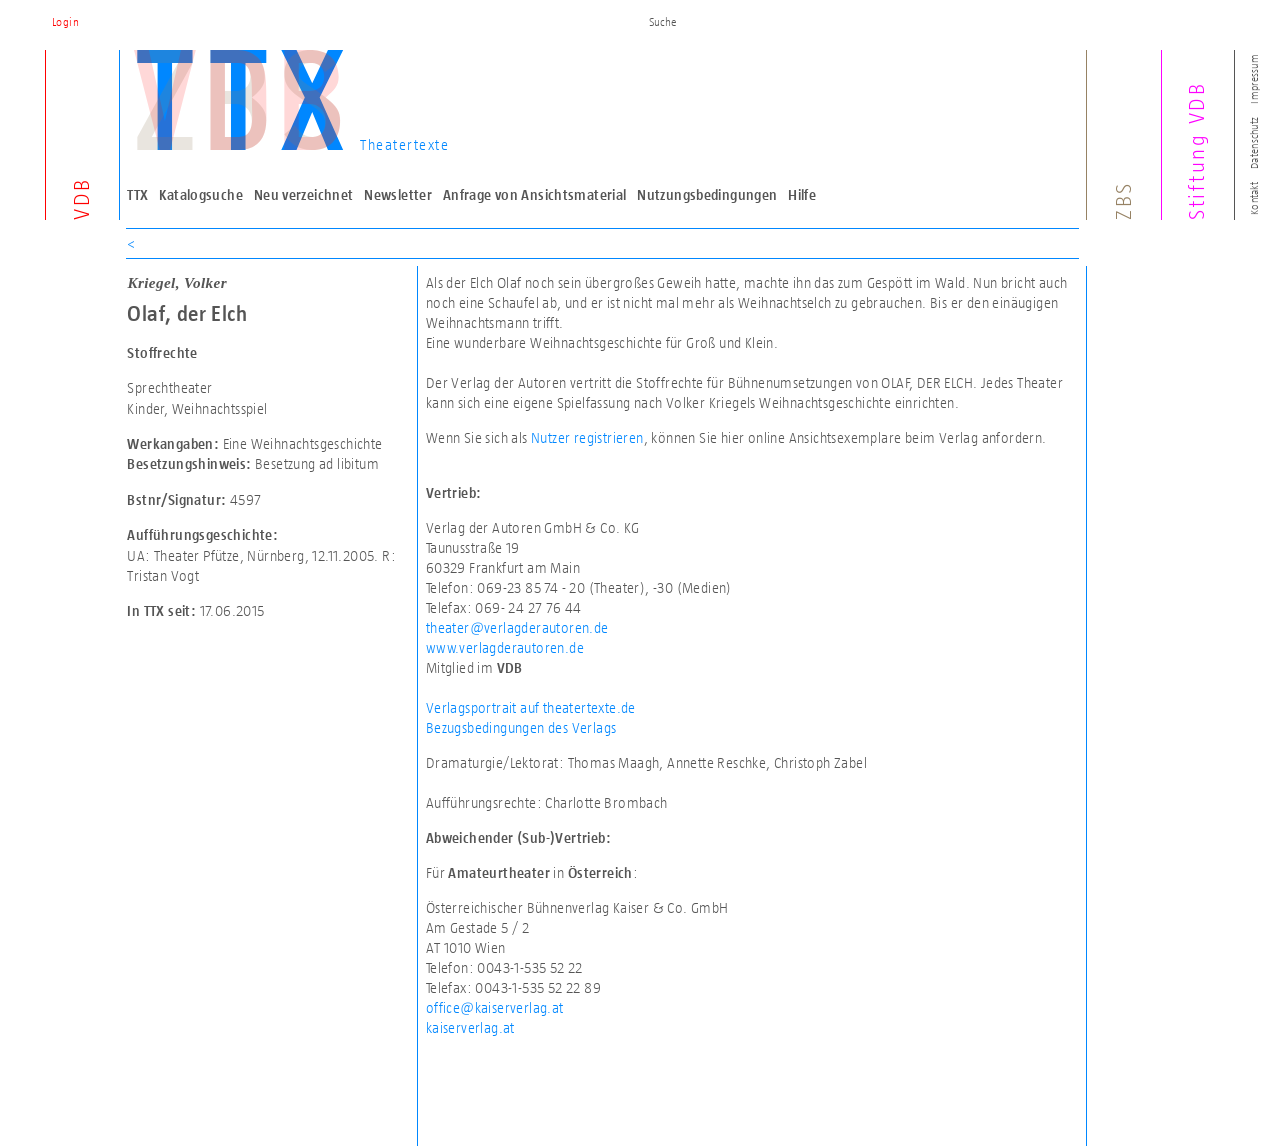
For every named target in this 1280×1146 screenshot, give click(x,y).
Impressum (1254, 78)
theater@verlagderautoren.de (517, 627)
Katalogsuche (201, 195)
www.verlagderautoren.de (505, 647)
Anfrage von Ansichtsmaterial (535, 195)
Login (65, 22)
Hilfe (802, 195)
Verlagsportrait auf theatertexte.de (531, 707)
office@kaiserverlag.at (495, 1007)
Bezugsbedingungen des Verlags (521, 727)
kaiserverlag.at (470, 1027)
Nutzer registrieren (587, 437)
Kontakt (1254, 198)
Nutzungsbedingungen (707, 195)
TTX (137, 195)
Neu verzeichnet (304, 195)
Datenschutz (1254, 143)
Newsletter (398, 195)
